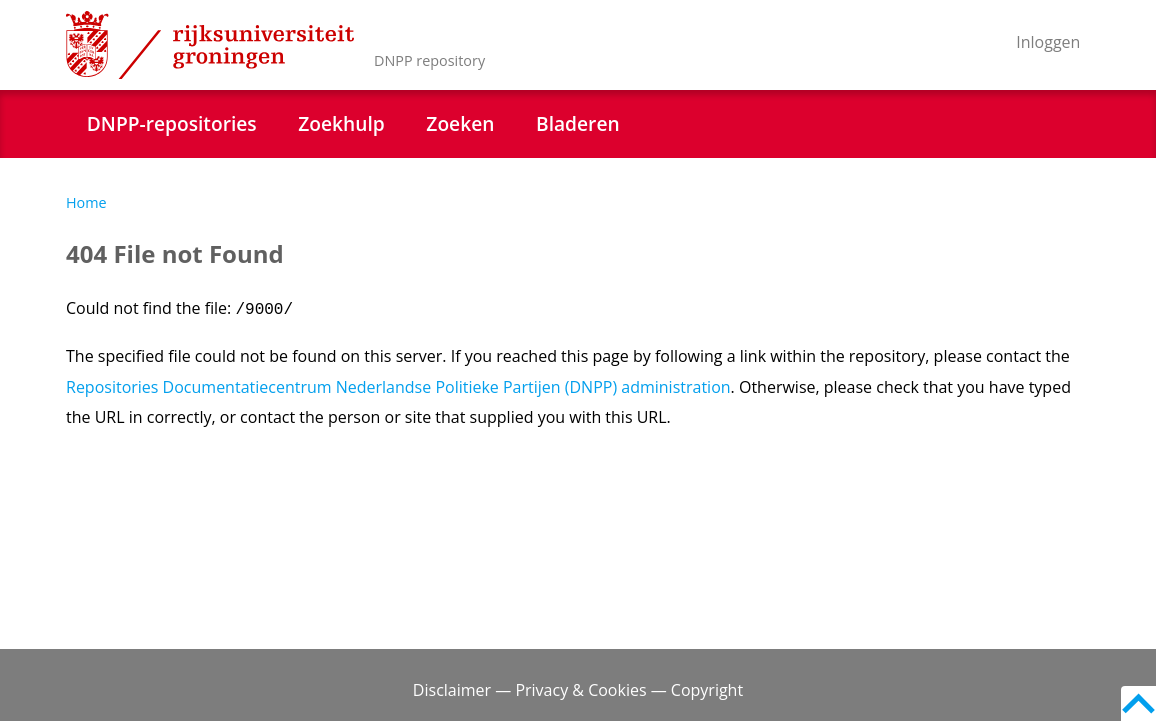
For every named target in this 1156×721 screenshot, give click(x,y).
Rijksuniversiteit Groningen (210, 45)
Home (86, 202)
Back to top (1138, 703)
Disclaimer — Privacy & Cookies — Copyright (578, 690)
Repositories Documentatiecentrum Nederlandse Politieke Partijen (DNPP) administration (398, 387)
